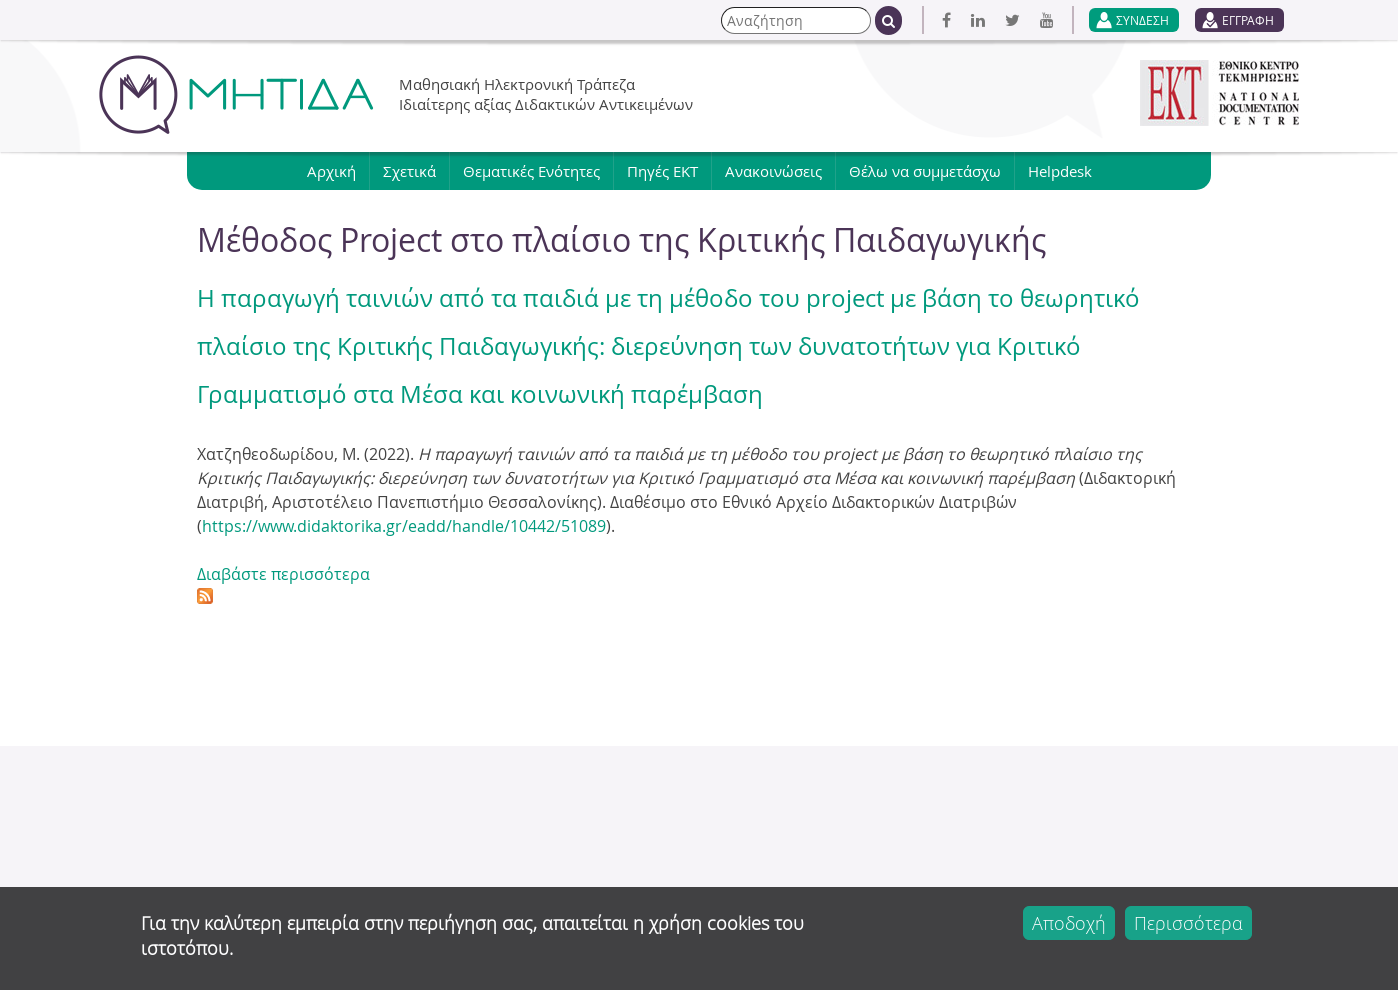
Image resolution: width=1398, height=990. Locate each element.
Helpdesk (1060, 171)
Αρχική (331, 171)
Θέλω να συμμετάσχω (925, 171)
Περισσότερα (1188, 923)
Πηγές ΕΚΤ (662, 171)
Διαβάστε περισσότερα (283, 574)
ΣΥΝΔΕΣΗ (1142, 20)
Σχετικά (409, 171)
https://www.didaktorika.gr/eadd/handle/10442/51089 (404, 526)
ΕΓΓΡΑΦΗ (1248, 20)
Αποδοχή (1069, 923)
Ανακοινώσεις (773, 171)
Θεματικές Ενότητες (531, 171)
